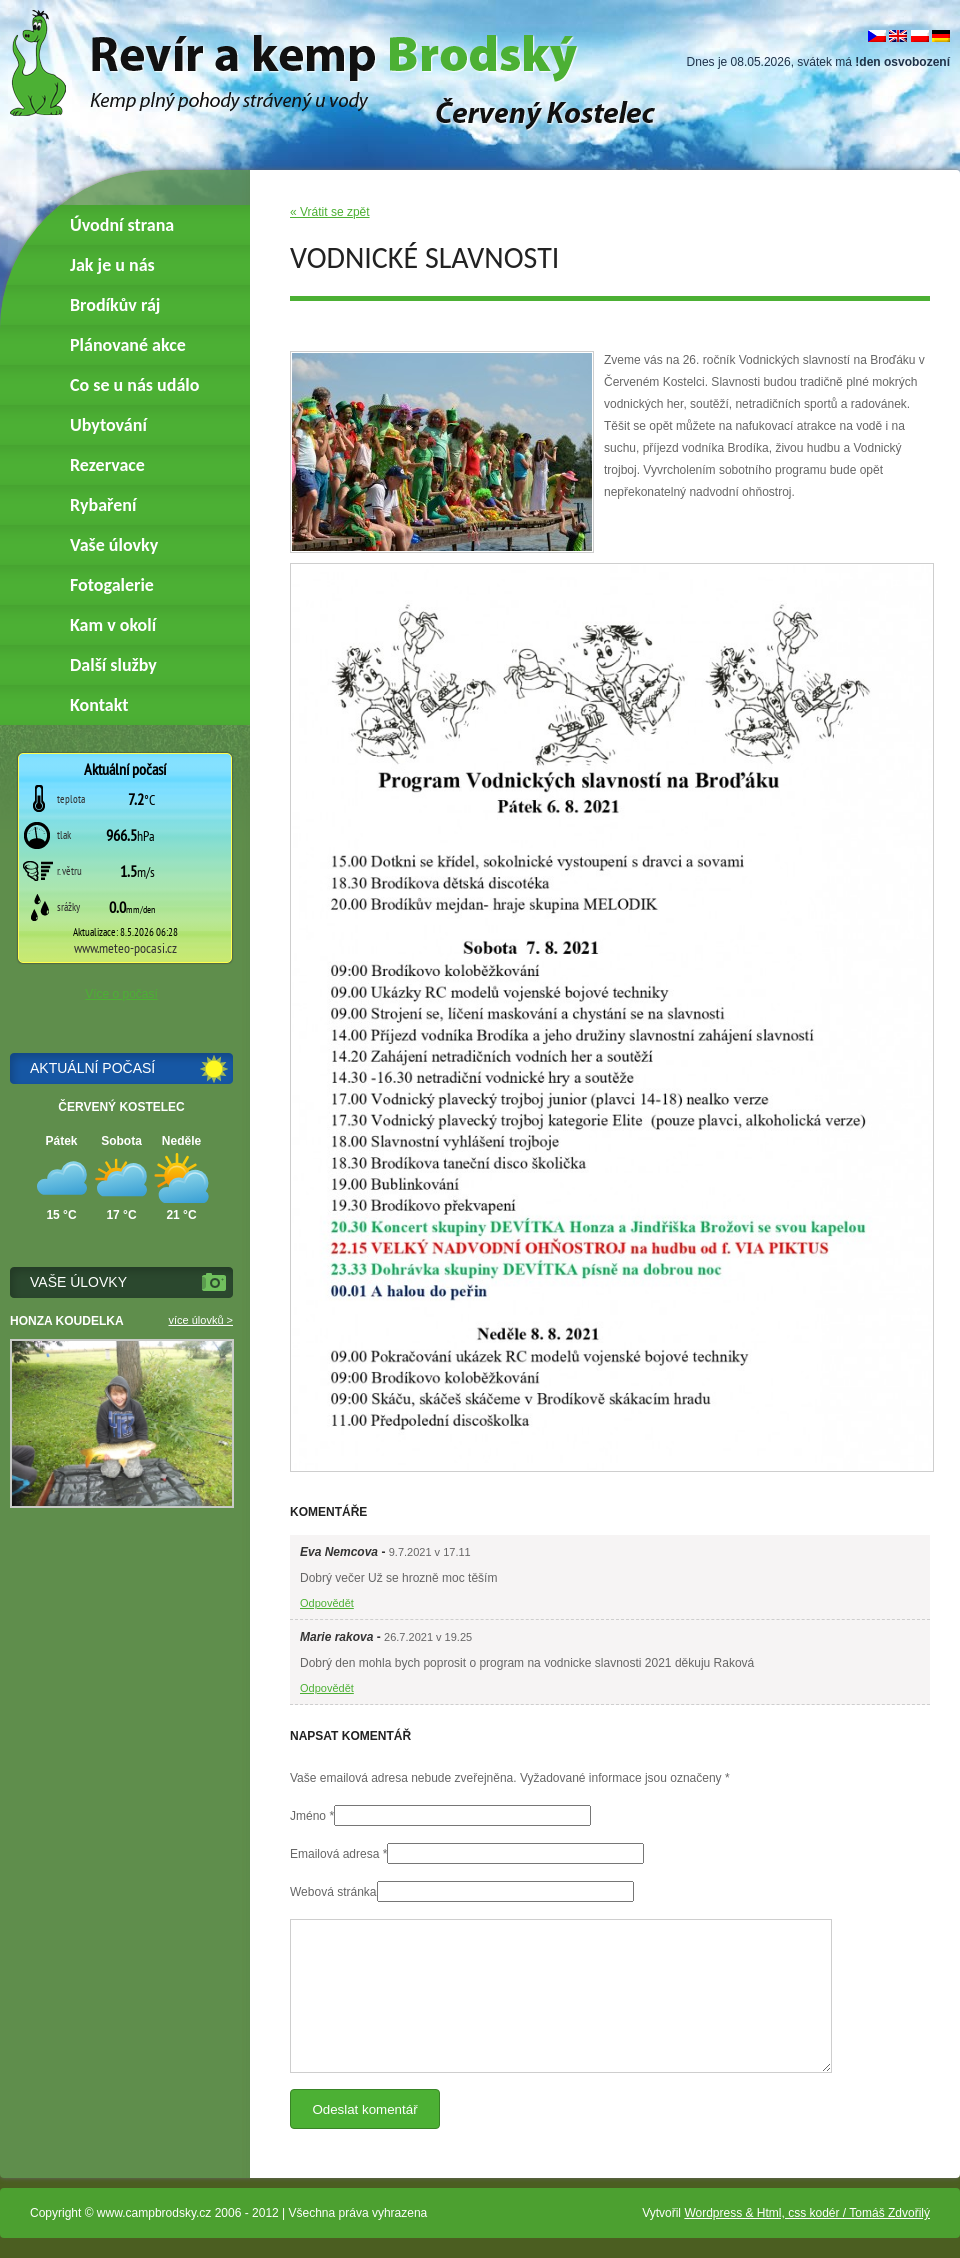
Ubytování (108, 425)
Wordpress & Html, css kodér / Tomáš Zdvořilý (807, 2213)
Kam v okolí (113, 625)
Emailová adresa (334, 1854)
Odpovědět (327, 1603)
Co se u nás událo (134, 385)
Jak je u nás (112, 265)
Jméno (308, 1816)
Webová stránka (333, 1892)
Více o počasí (121, 994)
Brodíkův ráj (115, 305)
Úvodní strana (122, 225)
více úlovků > (200, 1320)
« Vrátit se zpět (330, 212)
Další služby (113, 665)
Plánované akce (128, 345)
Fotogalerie (112, 585)
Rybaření (103, 505)
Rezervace (107, 465)
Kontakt (99, 705)
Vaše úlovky (114, 545)
